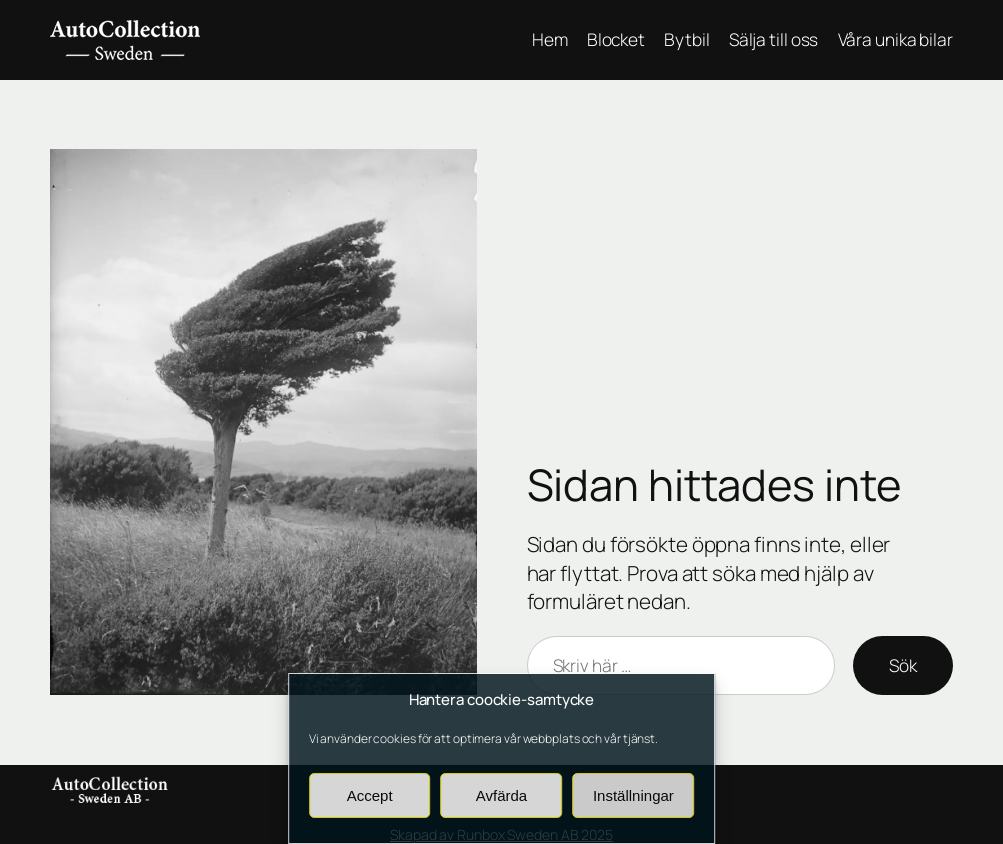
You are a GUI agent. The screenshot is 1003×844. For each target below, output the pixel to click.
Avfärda (501, 795)
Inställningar (633, 795)
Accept (370, 795)
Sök (903, 665)
